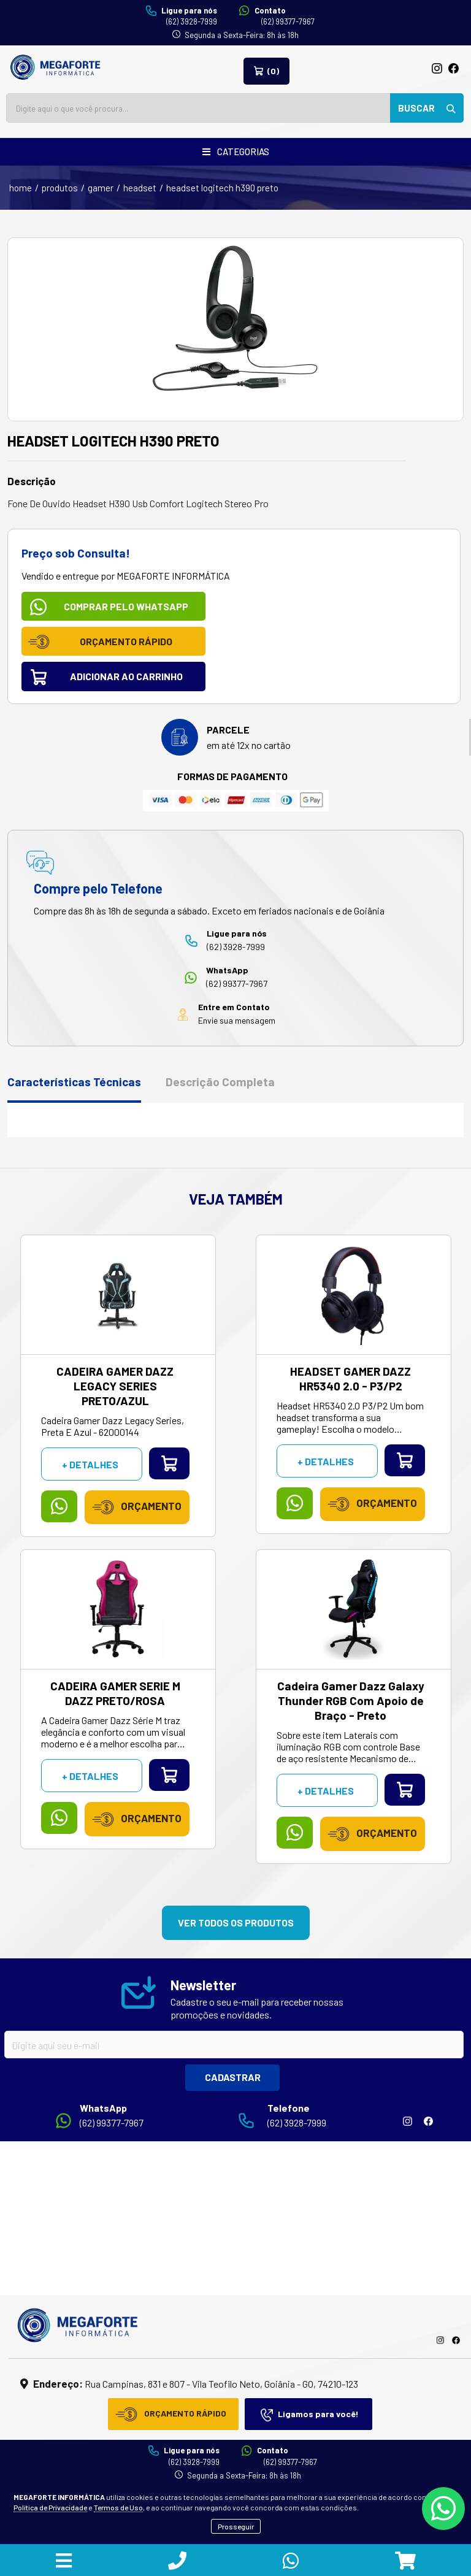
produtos (60, 187)
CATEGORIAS (235, 151)
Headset (139, 187)
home (20, 187)
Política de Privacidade (50, 2507)
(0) (266, 71)
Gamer (100, 187)
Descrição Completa (220, 1082)
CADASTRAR (233, 2077)
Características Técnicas (74, 1082)
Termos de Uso (118, 2507)
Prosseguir (236, 2526)
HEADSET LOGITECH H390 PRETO (222, 187)
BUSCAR (427, 107)
